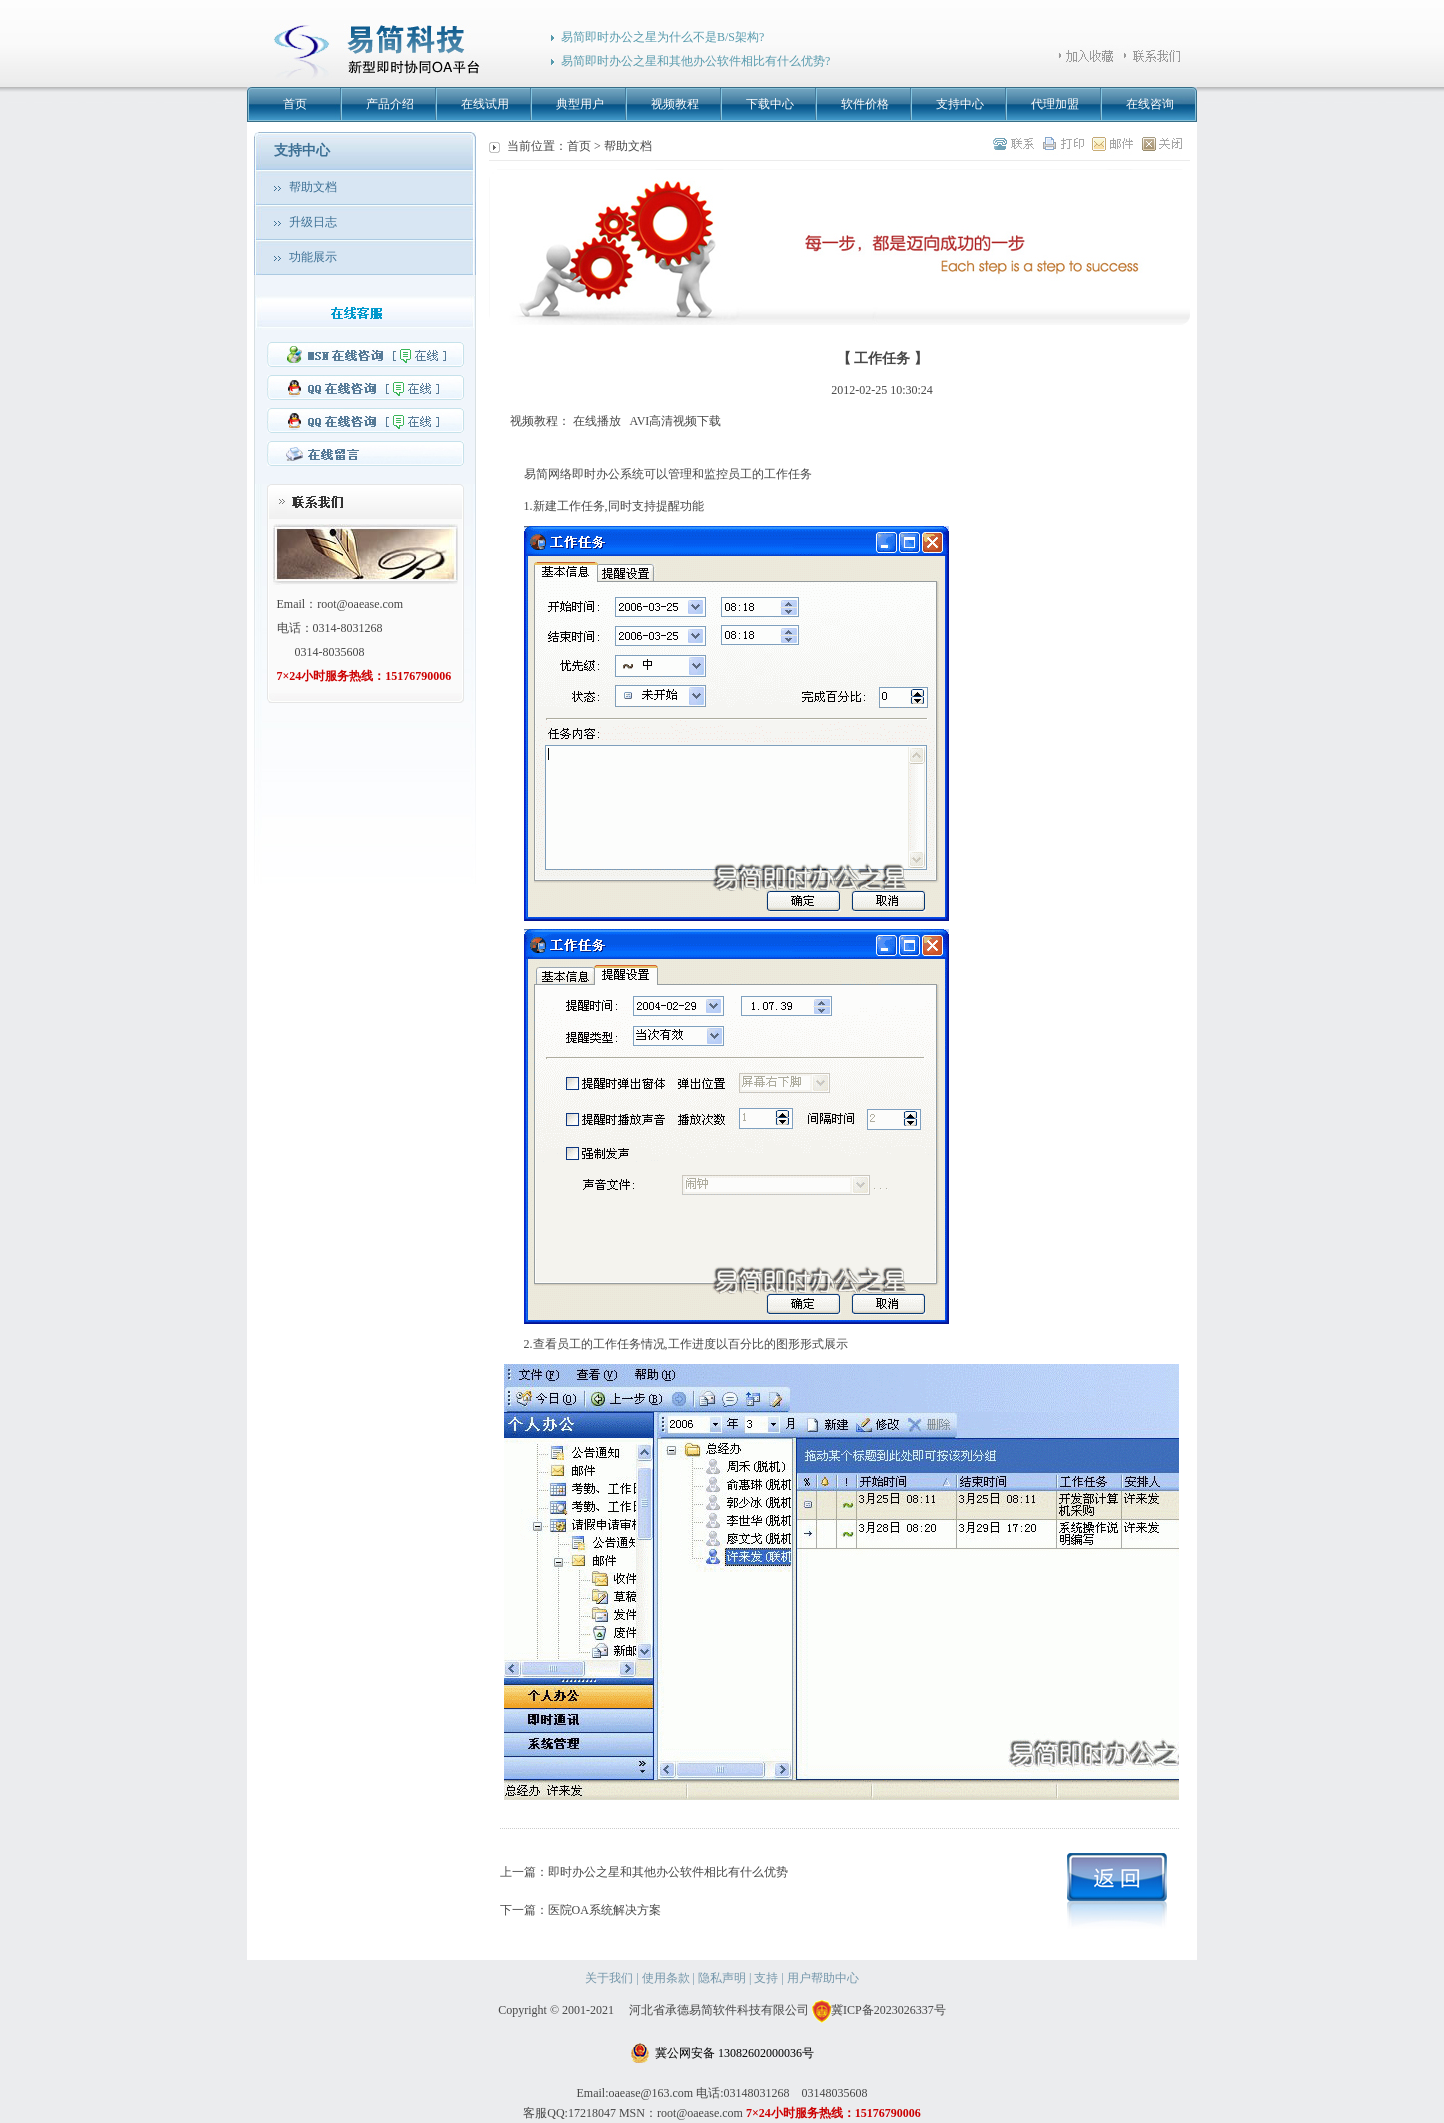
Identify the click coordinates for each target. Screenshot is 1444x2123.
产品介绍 (390, 104)
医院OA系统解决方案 (604, 1910)
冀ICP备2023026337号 (879, 2010)
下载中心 (770, 104)
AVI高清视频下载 (676, 421)
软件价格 (865, 104)
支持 (766, 1978)
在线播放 (597, 421)
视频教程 (675, 104)
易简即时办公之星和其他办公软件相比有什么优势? (695, 61)
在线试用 (485, 104)
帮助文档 (313, 187)
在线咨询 (1150, 104)
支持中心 (960, 104)
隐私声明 (722, 1978)
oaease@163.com (650, 2093)
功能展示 (313, 257)
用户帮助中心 (823, 1978)
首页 (295, 104)
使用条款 (666, 1978)
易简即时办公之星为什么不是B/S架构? (662, 37)
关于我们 (609, 1978)
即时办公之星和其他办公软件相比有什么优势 (668, 1872)
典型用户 (580, 104)
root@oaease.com (360, 604)
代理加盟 (1055, 104)
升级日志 (313, 222)
